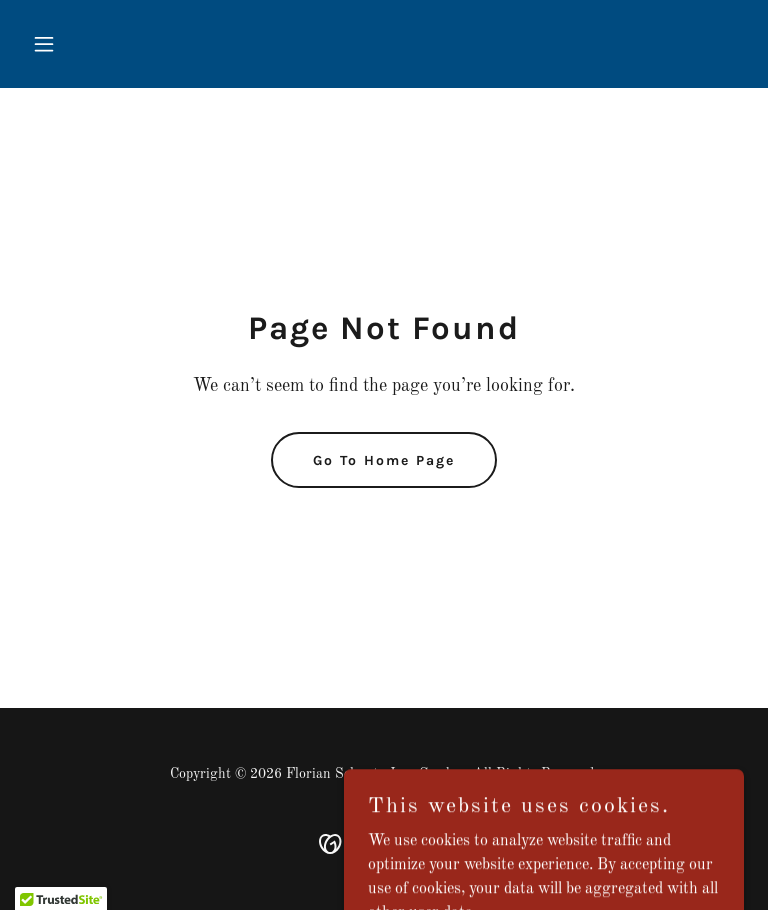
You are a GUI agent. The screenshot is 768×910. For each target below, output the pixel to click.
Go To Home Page (384, 460)
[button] (78, 44)
